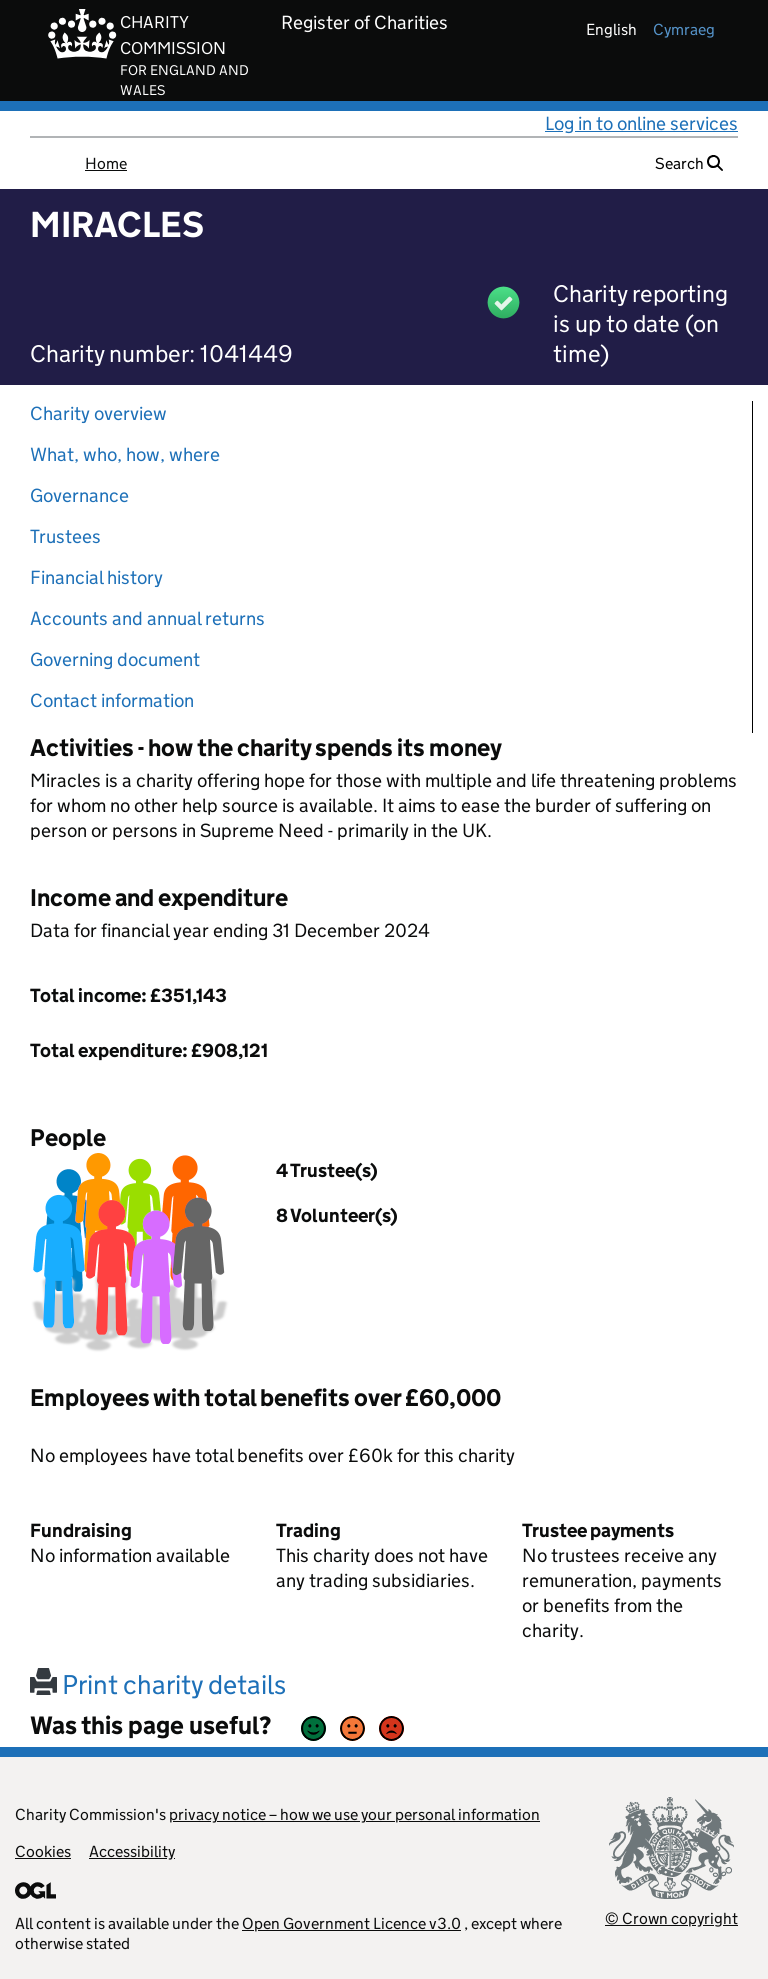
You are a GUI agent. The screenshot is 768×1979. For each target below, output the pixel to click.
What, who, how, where (125, 454)
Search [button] (689, 163)
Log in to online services (641, 123)
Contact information (112, 700)
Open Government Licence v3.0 (351, 1923)
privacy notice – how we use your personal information (354, 1814)
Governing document (115, 659)
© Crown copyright (671, 1918)
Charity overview (98, 413)
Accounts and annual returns (147, 618)
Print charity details (158, 1684)
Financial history (96, 577)
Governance (79, 495)
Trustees (65, 536)
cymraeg (684, 29)
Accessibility (132, 1851)
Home (106, 163)
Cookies (43, 1851)
